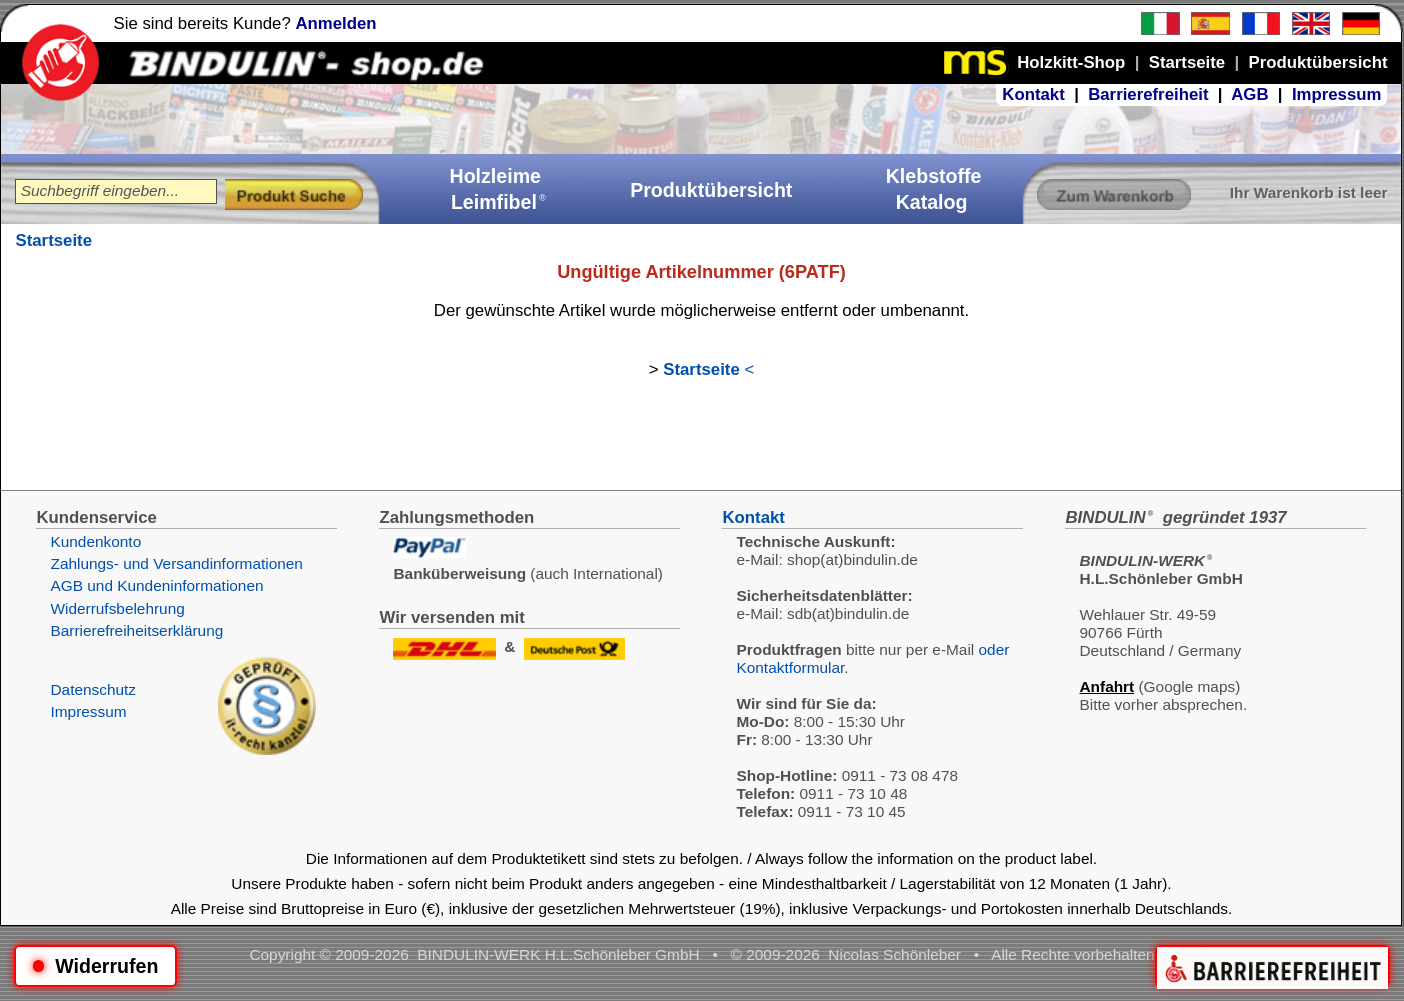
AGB (1249, 94)
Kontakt (1033, 94)
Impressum (1337, 94)
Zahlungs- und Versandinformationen (176, 563)
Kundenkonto (95, 541)
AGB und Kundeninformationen (156, 585)
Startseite (53, 240)
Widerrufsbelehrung (117, 608)
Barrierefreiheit (1148, 94)
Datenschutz (93, 689)
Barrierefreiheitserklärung (136, 630)
